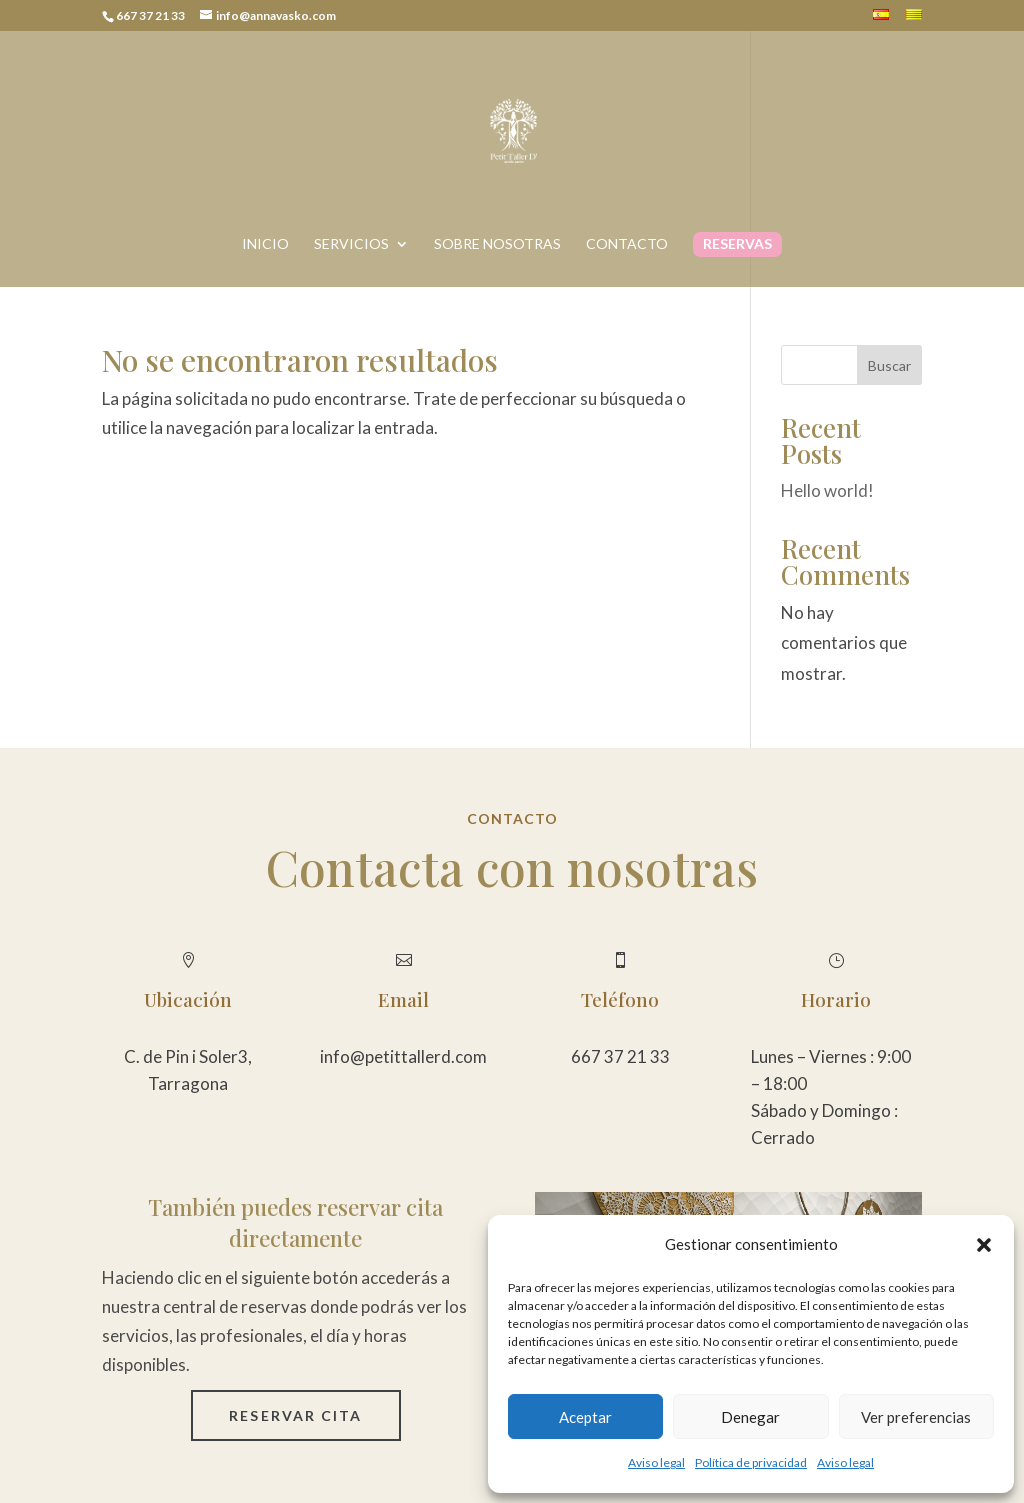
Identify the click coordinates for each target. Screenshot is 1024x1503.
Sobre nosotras (497, 244)
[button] (984, 1245)
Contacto (627, 244)
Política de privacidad (751, 1462)
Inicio (265, 244)
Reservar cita (295, 1415)
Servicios (351, 244)
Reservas (737, 244)
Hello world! (827, 490)
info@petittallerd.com (403, 1056)
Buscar (889, 365)
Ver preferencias (916, 1417)
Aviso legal (656, 1462)
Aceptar (585, 1417)
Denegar (750, 1417)
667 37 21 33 (620, 1056)
